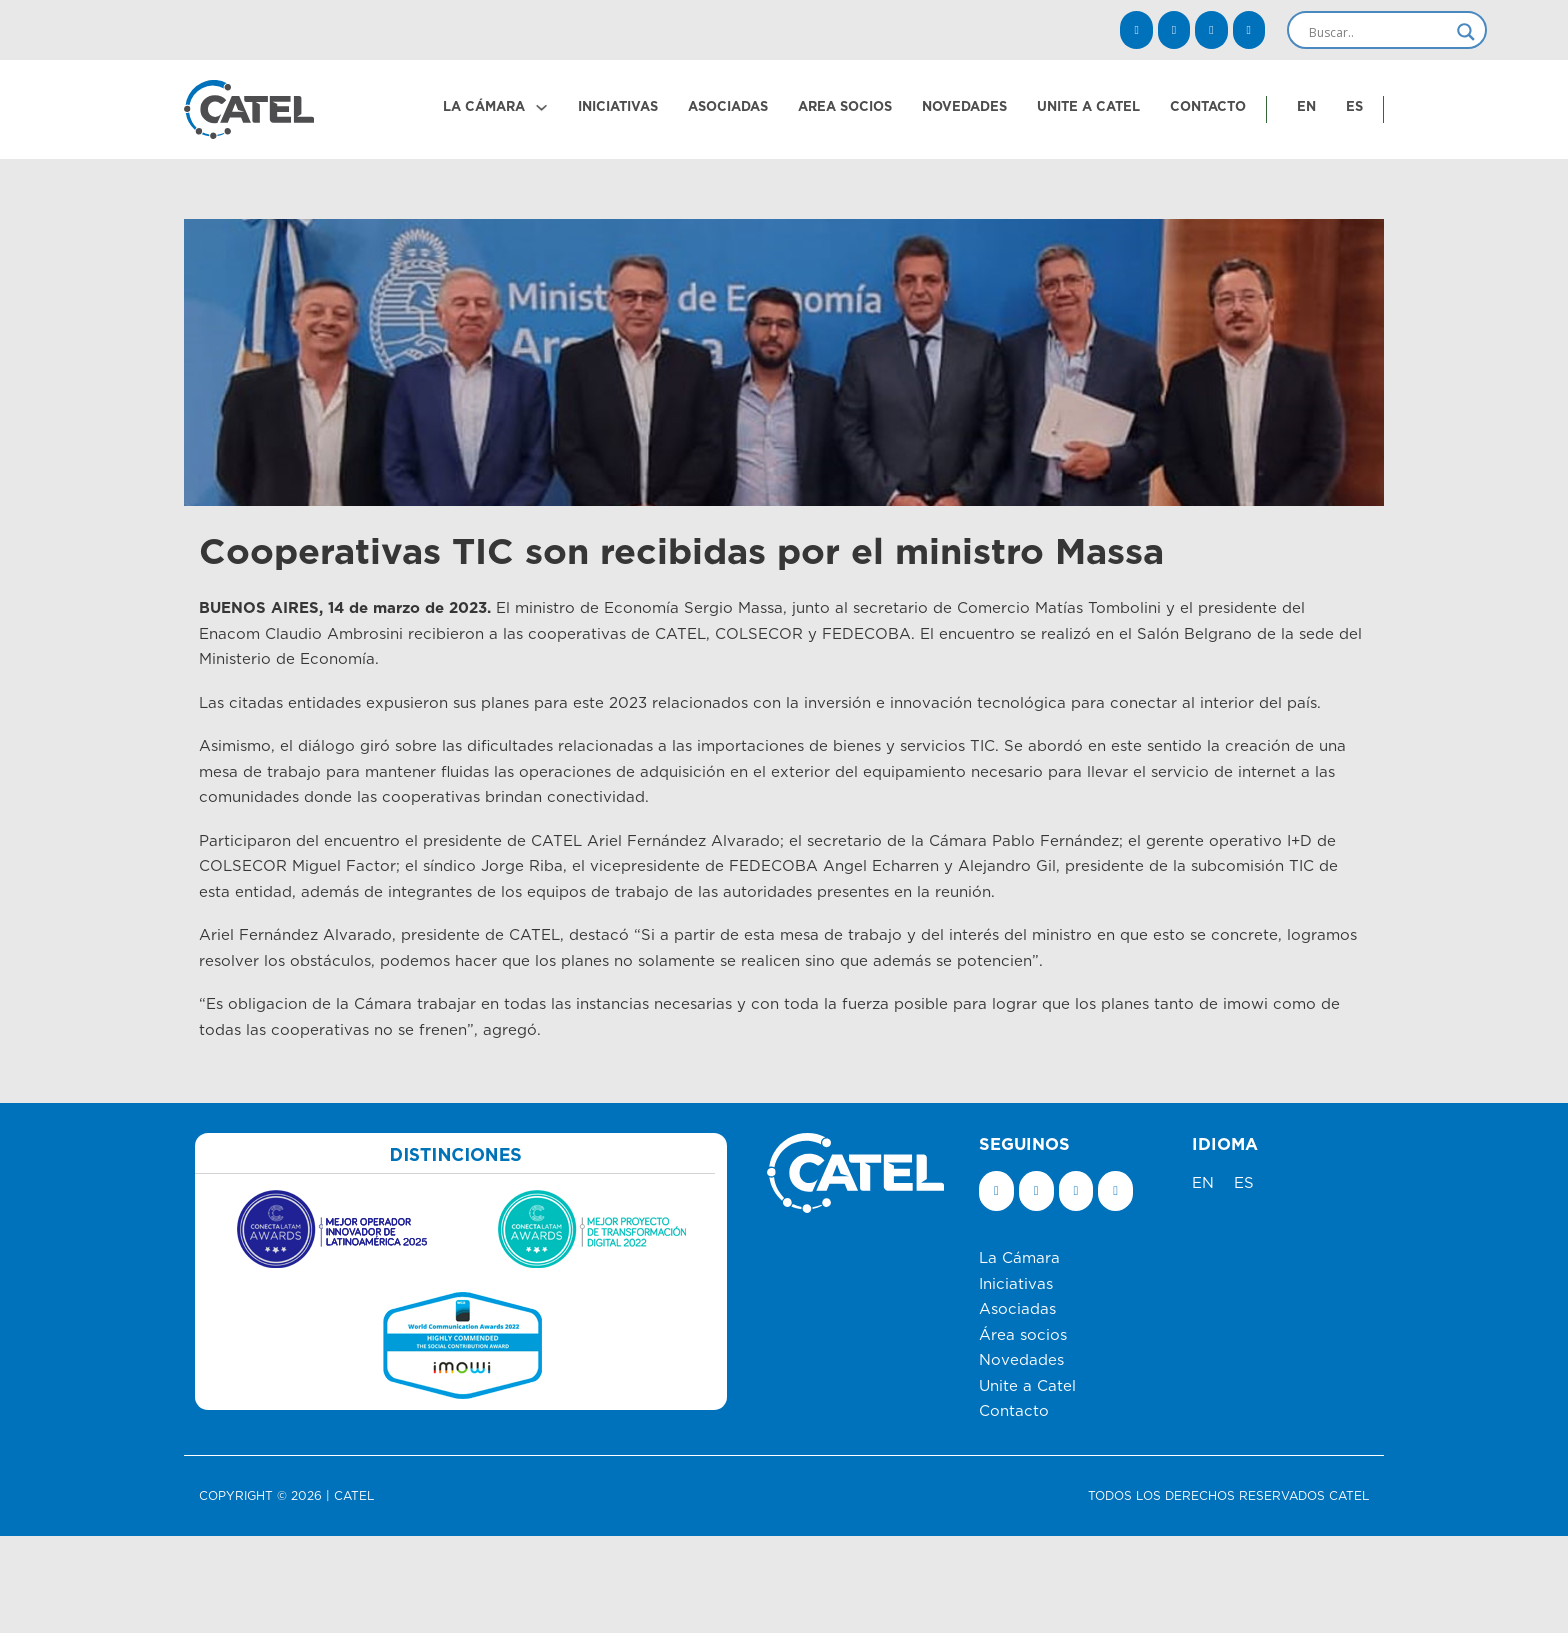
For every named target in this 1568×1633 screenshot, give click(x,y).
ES (1354, 106)
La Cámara (1019, 1258)
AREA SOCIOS (845, 106)
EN (1306, 106)
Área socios (1023, 1335)
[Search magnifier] (1466, 32)
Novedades (1021, 1360)
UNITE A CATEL (1088, 106)
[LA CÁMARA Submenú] (541, 107)
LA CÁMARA (484, 106)
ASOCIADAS (728, 106)
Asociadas (1017, 1309)
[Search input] (1378, 32)
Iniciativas (1016, 1284)
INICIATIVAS (618, 106)
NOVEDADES (964, 106)
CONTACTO (1208, 106)
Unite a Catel (1027, 1386)
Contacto (1014, 1411)
